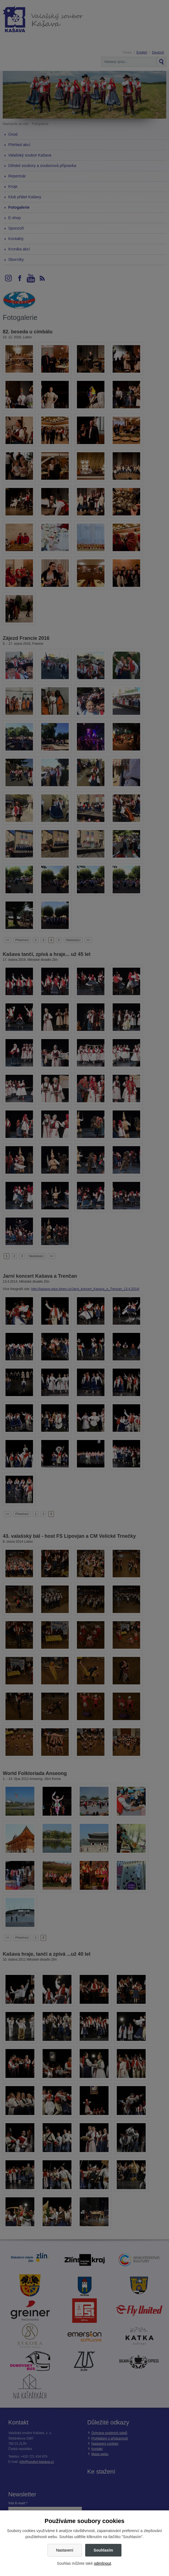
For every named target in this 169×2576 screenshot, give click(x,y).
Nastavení (64, 2550)
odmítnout (102, 2563)
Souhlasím (103, 2550)
